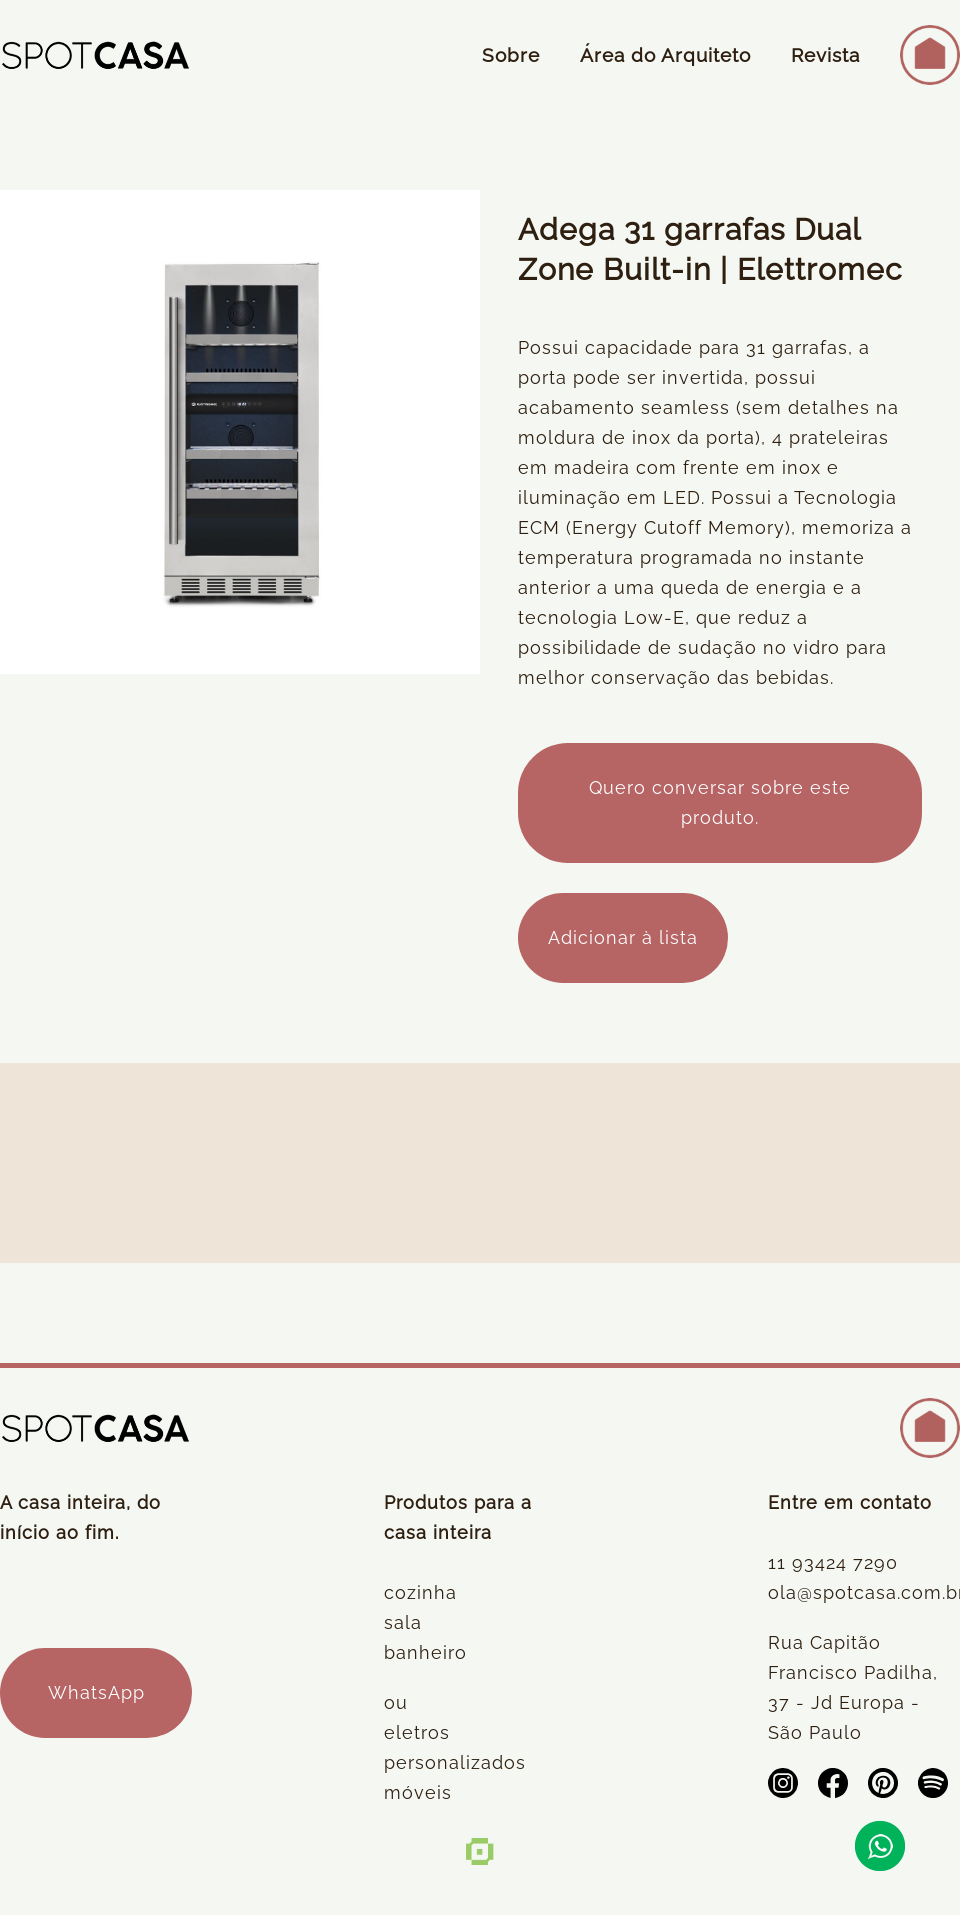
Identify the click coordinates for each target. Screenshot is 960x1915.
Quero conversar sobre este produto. (720, 802)
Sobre (511, 55)
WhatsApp (96, 1692)
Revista (825, 55)
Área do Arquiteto (665, 55)
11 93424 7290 (833, 1562)
